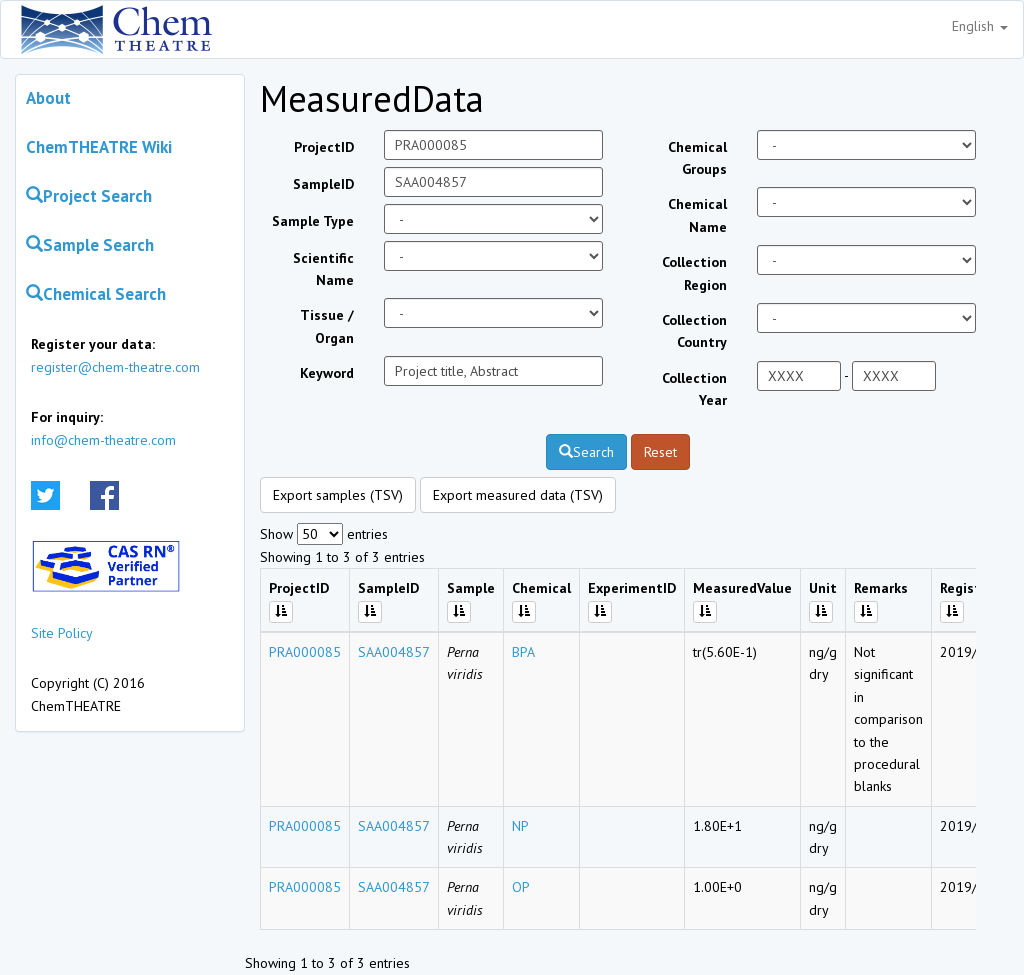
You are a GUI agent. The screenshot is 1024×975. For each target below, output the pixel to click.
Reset (660, 452)
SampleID (323, 184)
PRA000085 (305, 652)
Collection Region (694, 273)
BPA (523, 652)
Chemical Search (96, 294)
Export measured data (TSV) (518, 495)
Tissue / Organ (327, 326)
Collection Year (694, 389)
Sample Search (90, 245)
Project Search (89, 196)
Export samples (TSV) (338, 495)
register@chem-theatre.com (115, 367)
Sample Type (313, 221)
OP (521, 887)
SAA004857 (394, 652)
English (980, 26)
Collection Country (694, 331)
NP (520, 826)
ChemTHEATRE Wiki (99, 147)
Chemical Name (697, 215)
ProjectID (324, 147)
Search (586, 452)
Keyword (327, 373)
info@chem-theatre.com (103, 440)
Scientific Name (323, 269)
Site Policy (62, 633)
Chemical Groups (697, 158)
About (48, 98)
